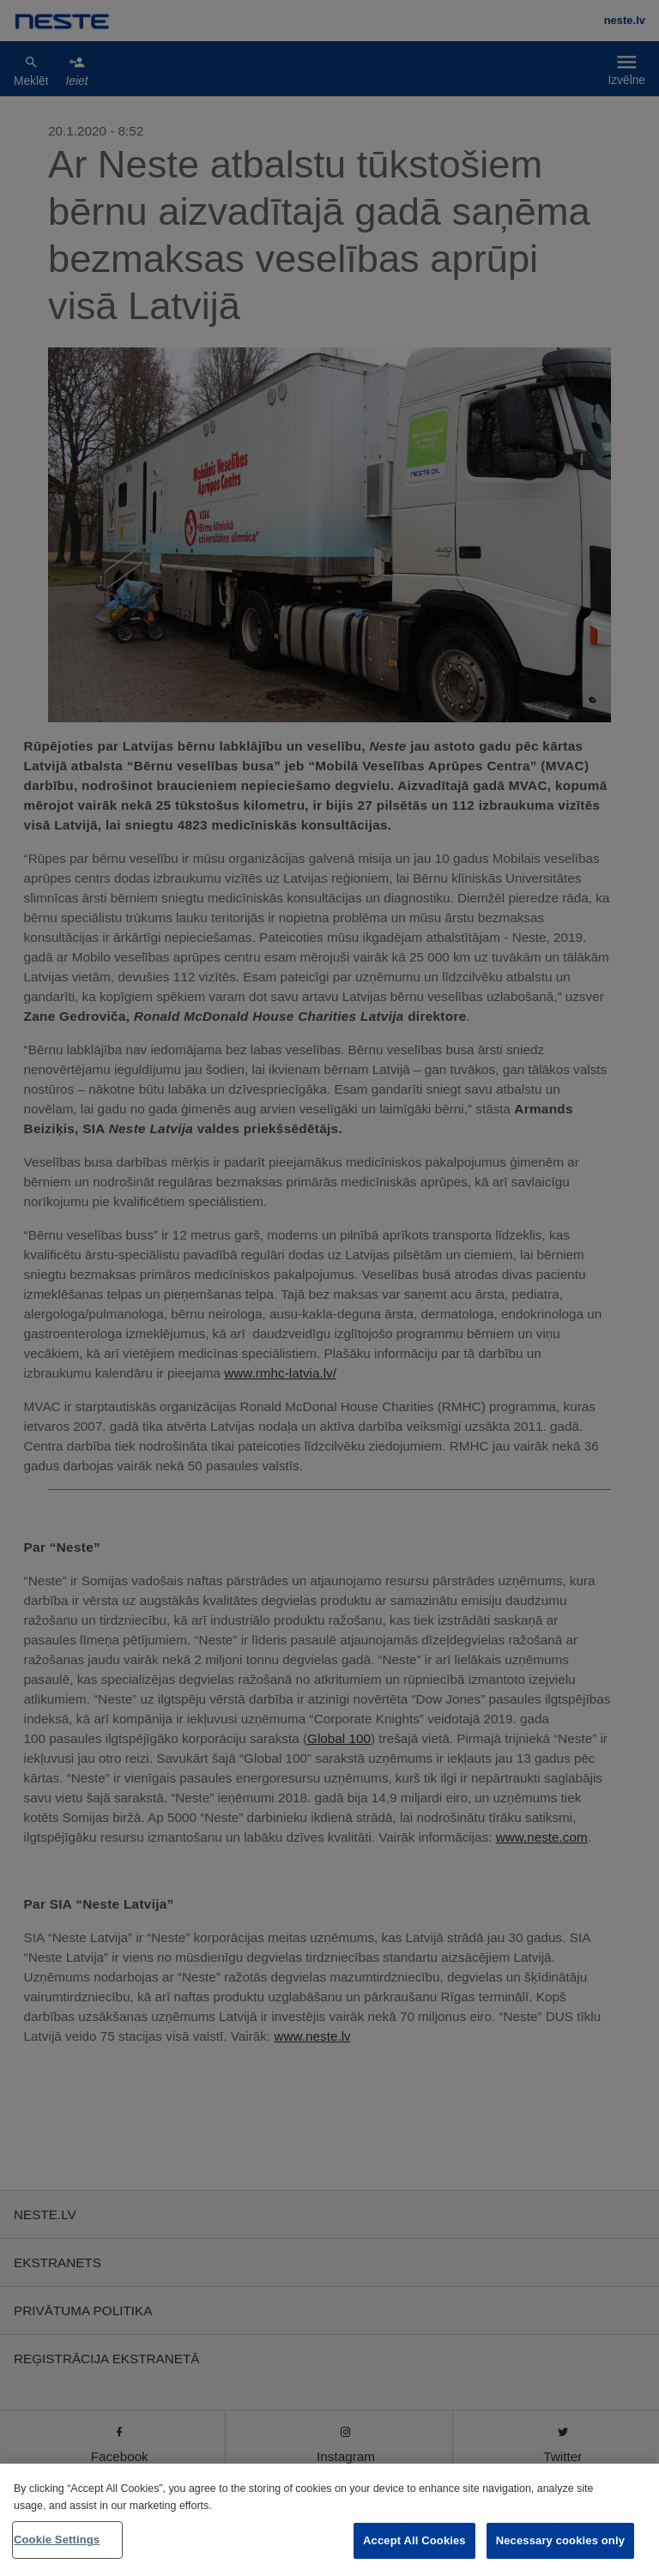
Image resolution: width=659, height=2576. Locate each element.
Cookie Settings (57, 2539)
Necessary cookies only (560, 2540)
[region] (329, 2520)
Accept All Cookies (414, 2540)
